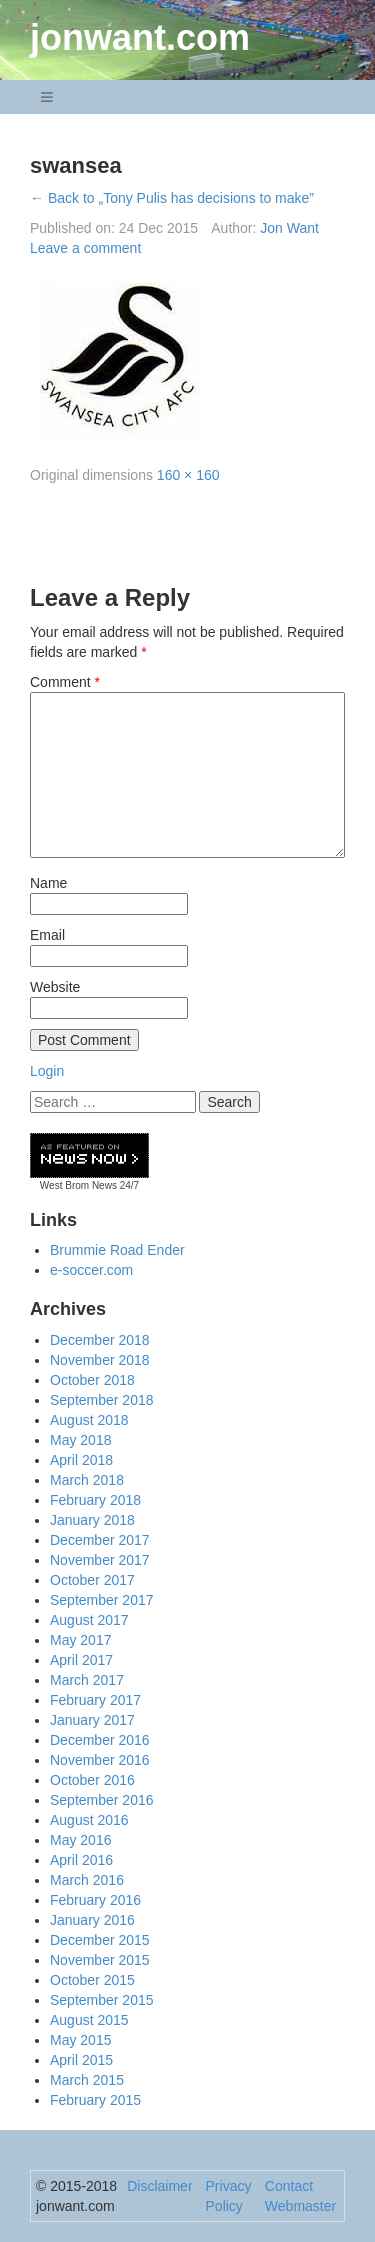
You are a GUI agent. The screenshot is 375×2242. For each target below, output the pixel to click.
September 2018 (102, 1400)
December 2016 (100, 1740)
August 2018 (89, 1420)
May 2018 (80, 1440)
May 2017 (80, 1640)
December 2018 (100, 1340)
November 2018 (100, 1360)
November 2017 (100, 1560)
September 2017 (102, 1600)
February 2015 (95, 2100)
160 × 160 (188, 475)
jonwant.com (140, 37)
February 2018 (95, 1500)
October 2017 (92, 1580)
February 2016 (95, 1900)
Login (47, 1071)
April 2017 (81, 1660)
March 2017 (87, 1680)
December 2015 (100, 1940)
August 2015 (89, 2020)
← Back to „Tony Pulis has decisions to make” (172, 198)
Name (48, 883)
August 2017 (89, 1620)
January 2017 (92, 1720)
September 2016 (102, 1800)
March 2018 (87, 1480)
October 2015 (92, 1980)
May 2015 (80, 2040)
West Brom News (78, 1185)
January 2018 (92, 1520)
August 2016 (89, 1820)
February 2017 (95, 1700)
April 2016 (81, 1860)
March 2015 (87, 2080)
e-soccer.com (91, 1270)
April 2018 (81, 1460)
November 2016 (100, 1760)
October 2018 (92, 1380)
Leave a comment (85, 248)
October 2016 (92, 1780)
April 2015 (81, 2060)
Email (47, 935)
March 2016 (87, 1880)
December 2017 (100, 1540)
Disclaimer (159, 2186)
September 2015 (102, 2000)
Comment (65, 682)
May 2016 (80, 1840)
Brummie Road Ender (117, 1250)
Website (55, 987)
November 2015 (100, 1960)
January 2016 (92, 1920)
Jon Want (289, 228)
